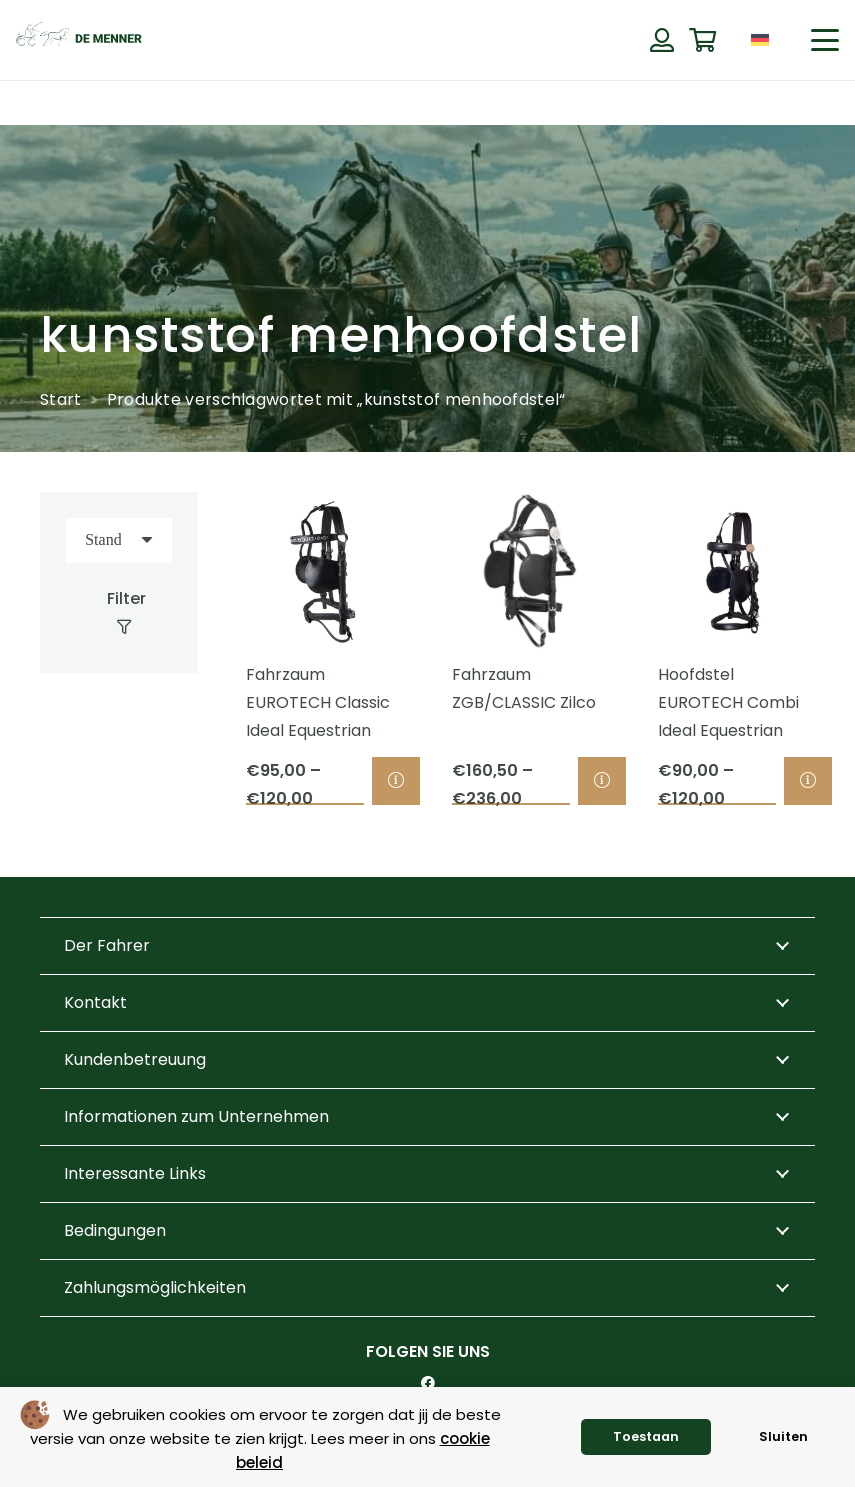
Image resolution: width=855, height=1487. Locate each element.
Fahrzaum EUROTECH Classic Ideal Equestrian (318, 702)
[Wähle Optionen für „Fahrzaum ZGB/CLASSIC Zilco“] (602, 781)
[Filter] (118, 613)
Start (61, 399)
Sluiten (783, 1436)
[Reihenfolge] (119, 540)
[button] (825, 40)
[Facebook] (428, 1383)
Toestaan (646, 1436)
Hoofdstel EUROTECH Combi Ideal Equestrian (727, 702)
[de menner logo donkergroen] (79, 40)
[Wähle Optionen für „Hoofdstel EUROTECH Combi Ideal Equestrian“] (807, 781)
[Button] (661, 40)
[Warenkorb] (702, 40)
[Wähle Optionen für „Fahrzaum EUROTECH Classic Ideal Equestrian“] (396, 781)
